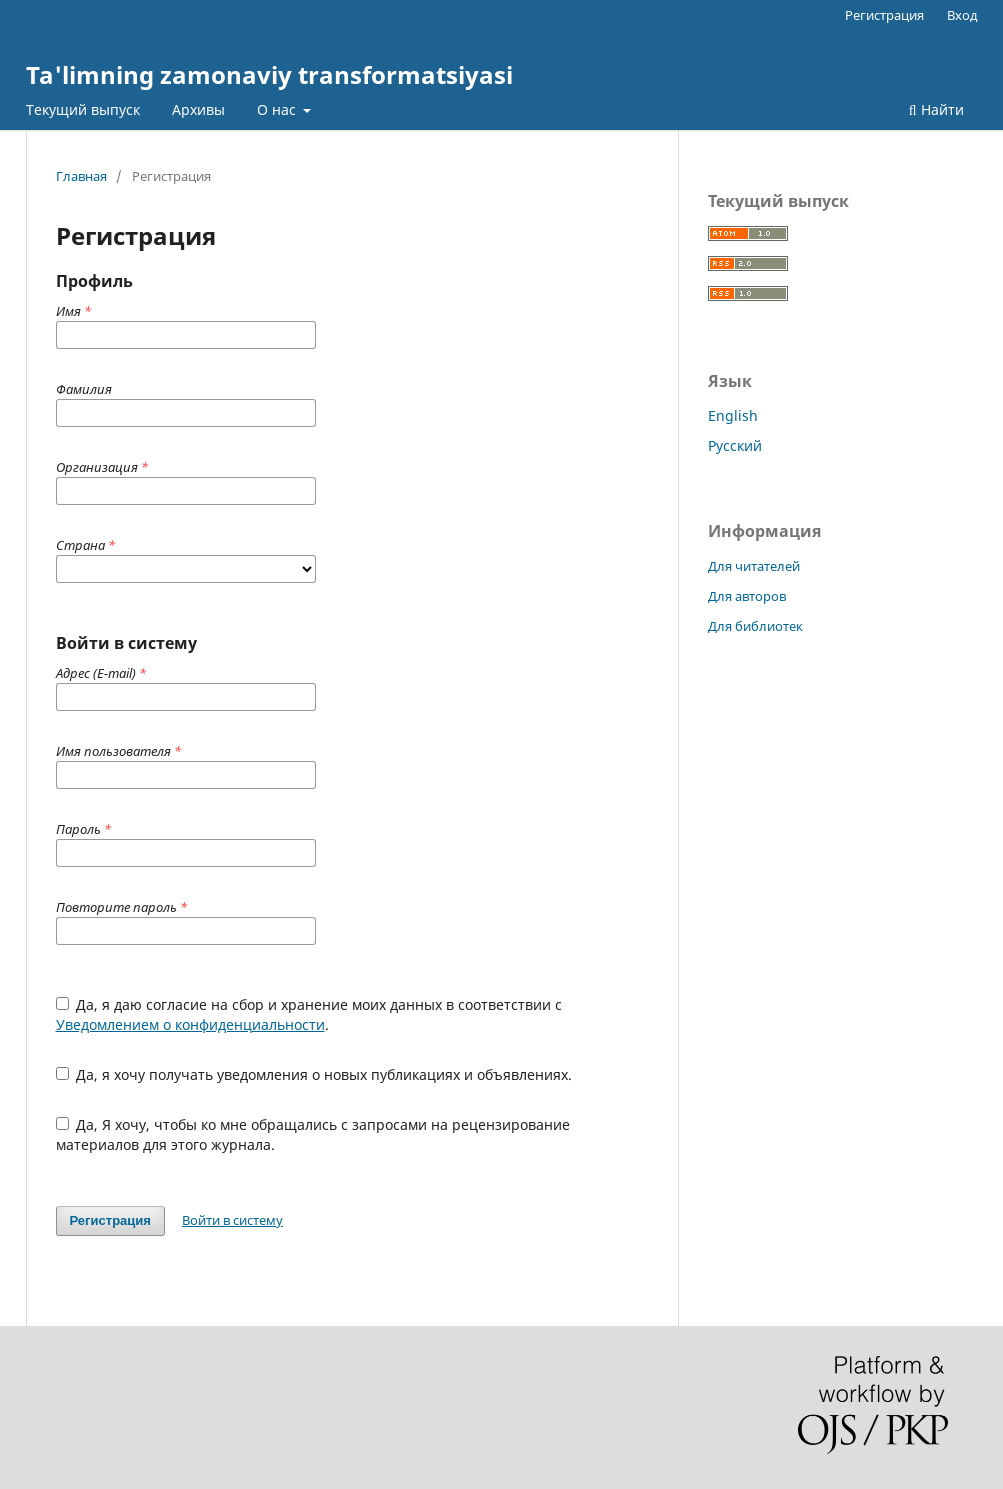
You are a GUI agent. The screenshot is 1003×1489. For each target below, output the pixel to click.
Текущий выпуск (83, 109)
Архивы (198, 109)
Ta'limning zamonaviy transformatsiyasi (269, 74)
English (733, 415)
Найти (936, 109)
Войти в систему (232, 1220)
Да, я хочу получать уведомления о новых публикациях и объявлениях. (314, 1074)
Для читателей (754, 566)
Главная (81, 176)
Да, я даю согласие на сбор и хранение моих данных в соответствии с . (309, 1014)
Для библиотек (755, 626)
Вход (962, 15)
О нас (278, 109)
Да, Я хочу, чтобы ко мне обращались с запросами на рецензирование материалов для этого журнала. (313, 1134)
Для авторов (747, 596)
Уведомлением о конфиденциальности (190, 1024)
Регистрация (884, 15)
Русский (735, 445)
